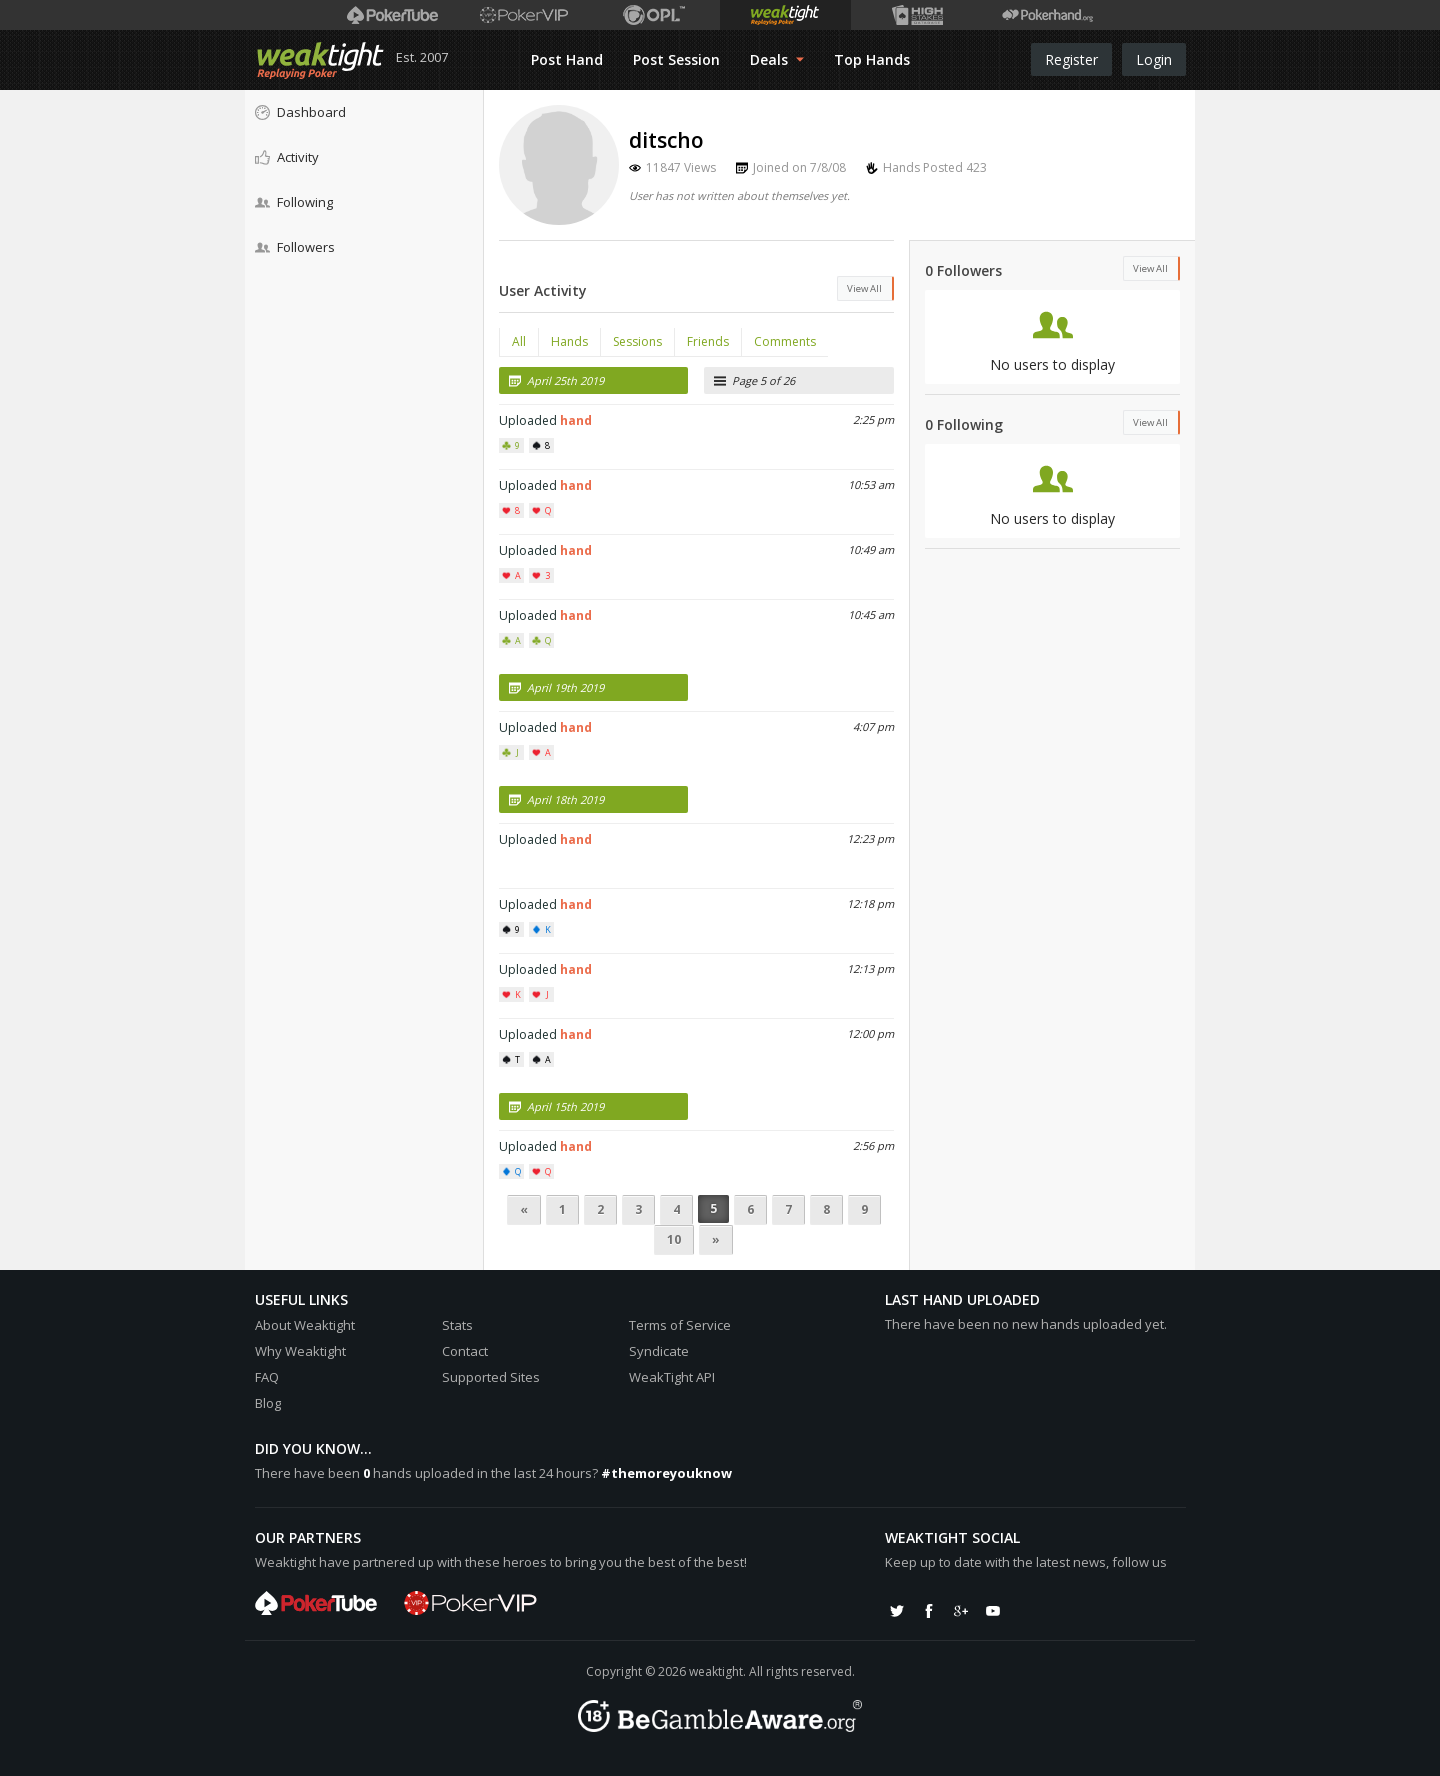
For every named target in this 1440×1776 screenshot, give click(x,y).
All (519, 341)
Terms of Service (680, 1325)
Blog (268, 1403)
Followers (295, 247)
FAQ (267, 1377)
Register (1071, 59)
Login (1154, 59)
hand (576, 420)
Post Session (676, 59)
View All (864, 288)
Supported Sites (491, 1377)
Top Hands (872, 59)
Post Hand (567, 59)
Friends (708, 341)
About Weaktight (305, 1325)
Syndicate (659, 1351)
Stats (457, 1325)
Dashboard (300, 112)
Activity (287, 157)
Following (294, 202)
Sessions (637, 341)
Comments (785, 341)
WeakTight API (672, 1377)
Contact (465, 1351)
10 (674, 1239)
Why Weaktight (300, 1351)
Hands (569, 341)
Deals (777, 59)
